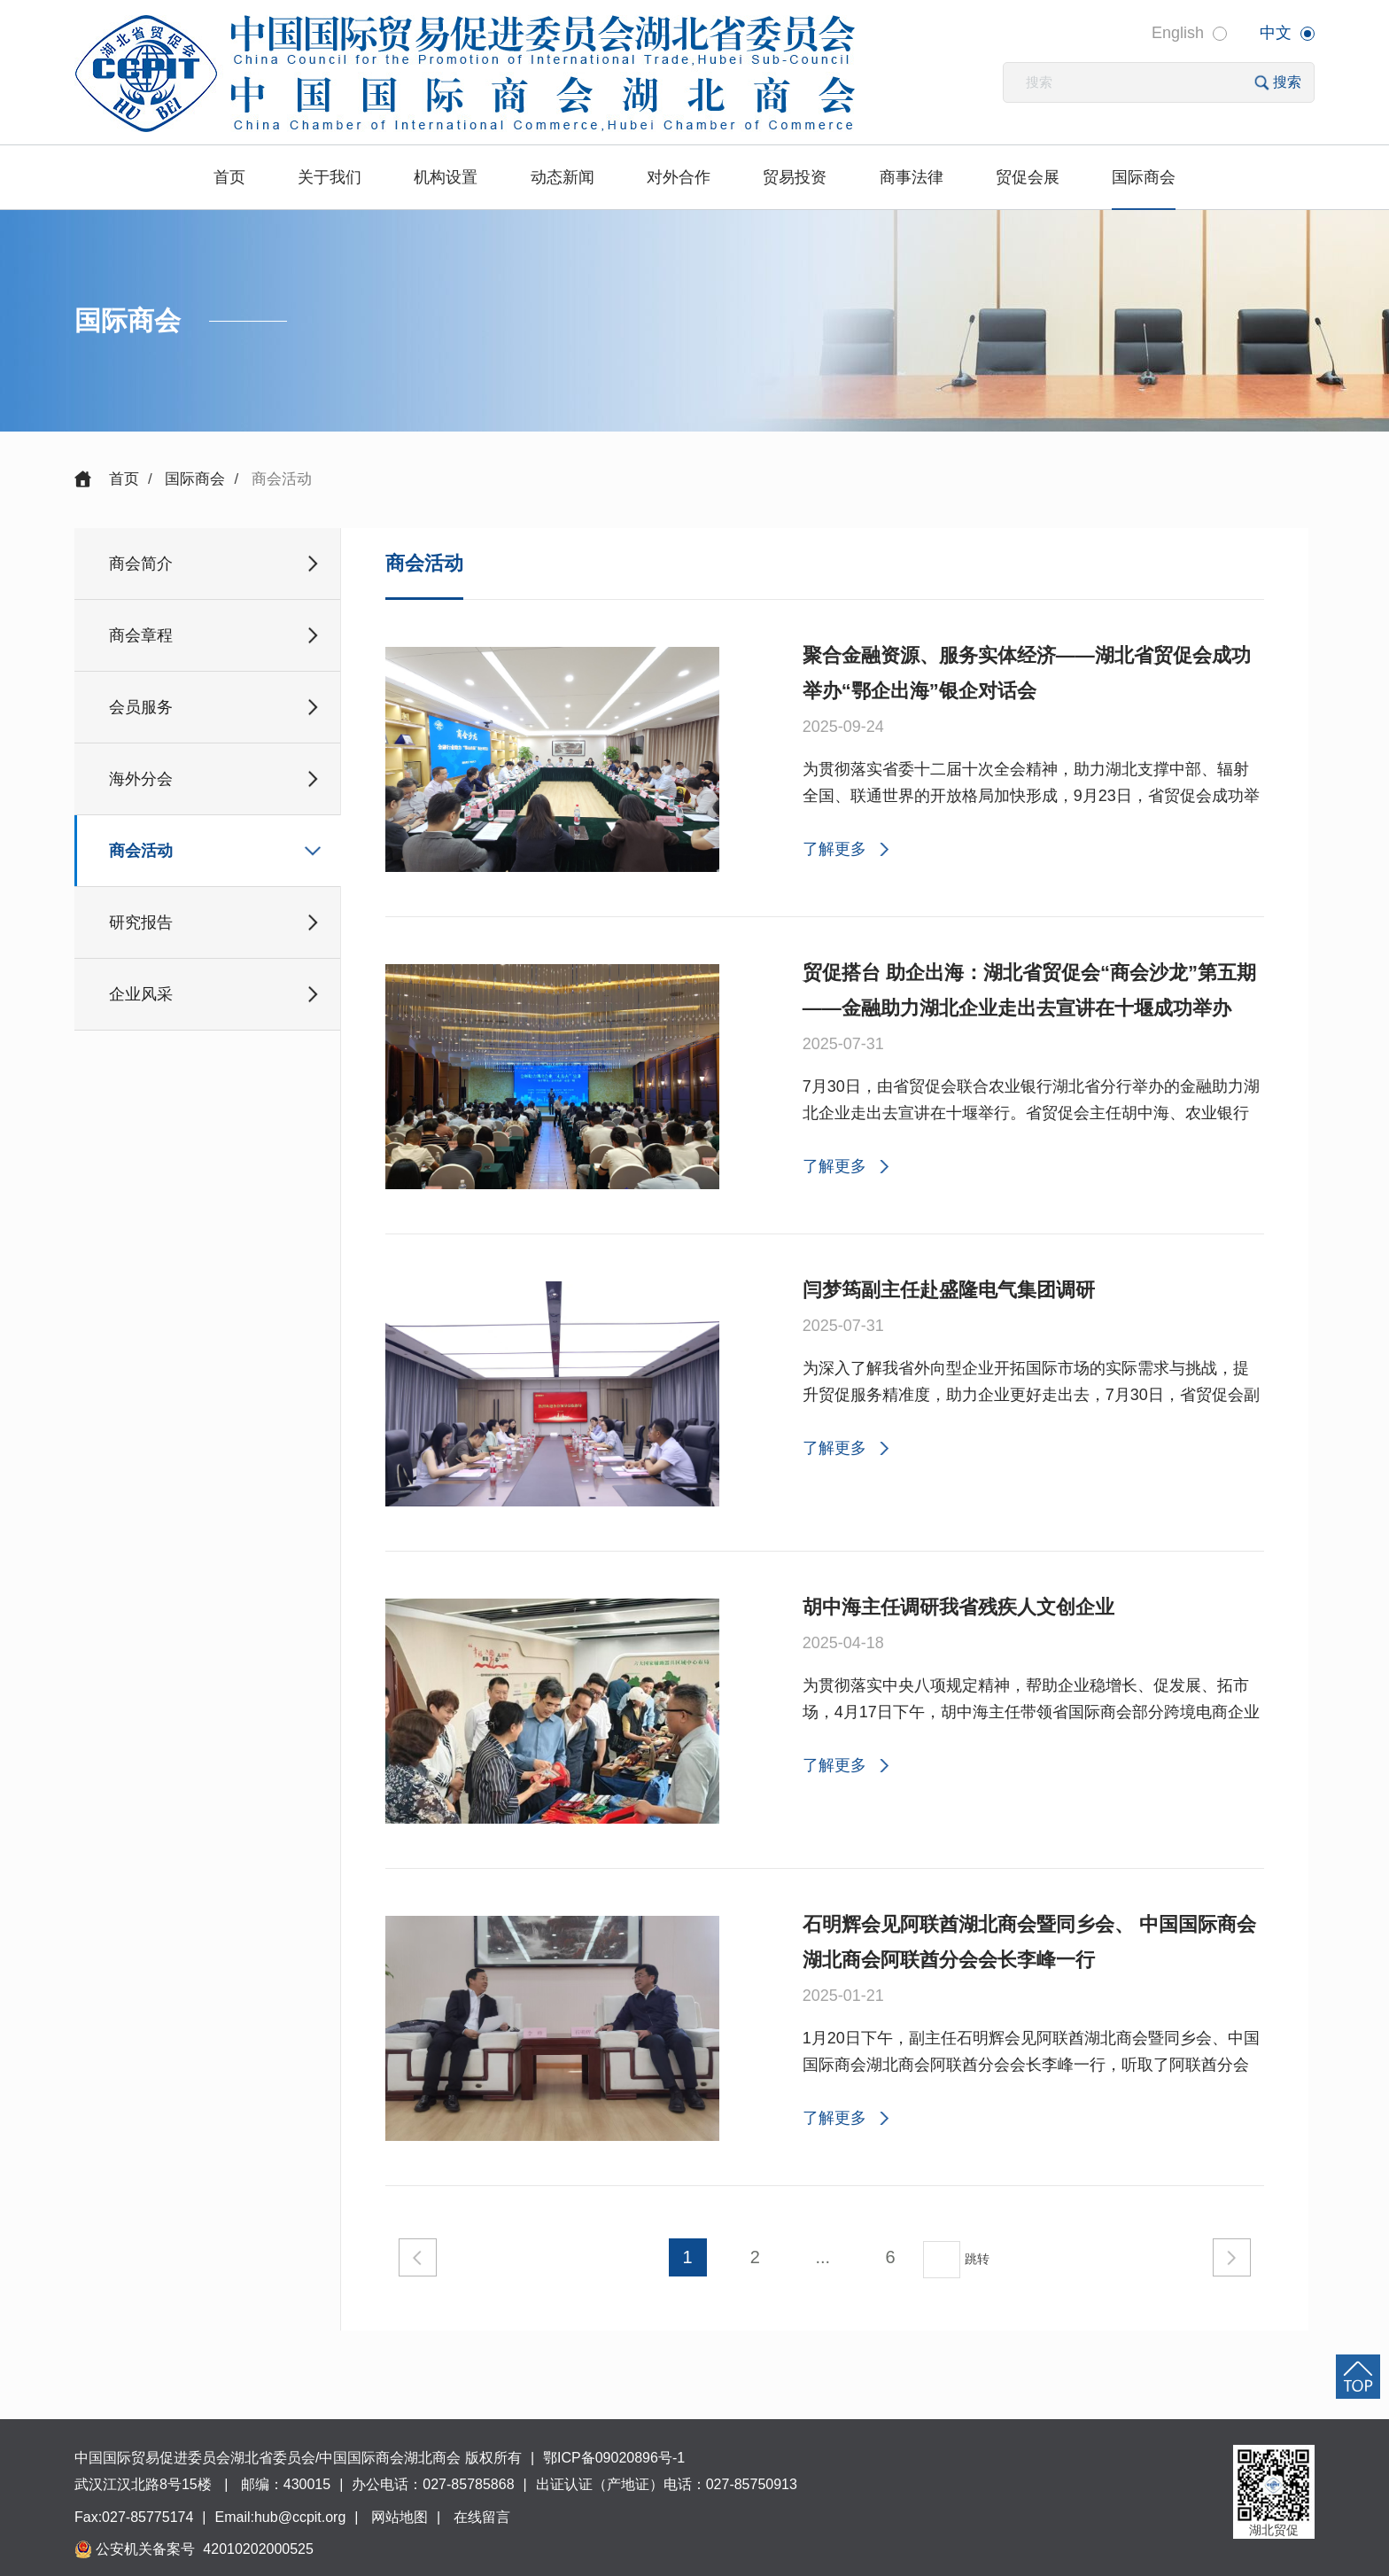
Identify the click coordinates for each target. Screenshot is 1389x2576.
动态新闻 (562, 177)
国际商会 (1144, 177)
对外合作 (678, 177)
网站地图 (399, 2517)
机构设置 (445, 177)
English (1178, 33)
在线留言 (482, 2517)
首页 (229, 177)
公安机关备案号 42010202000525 (203, 2549)
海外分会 (141, 779)
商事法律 (911, 177)
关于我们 (329, 177)
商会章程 (141, 635)
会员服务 (141, 707)
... (822, 2257)
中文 (1276, 33)
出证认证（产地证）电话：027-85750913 (666, 2484)
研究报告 (141, 922)
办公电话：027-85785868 (433, 2484)
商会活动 (141, 851)
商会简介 (141, 563)
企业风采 (141, 994)
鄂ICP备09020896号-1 (614, 2457)
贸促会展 (1027, 177)
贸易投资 (794, 177)
